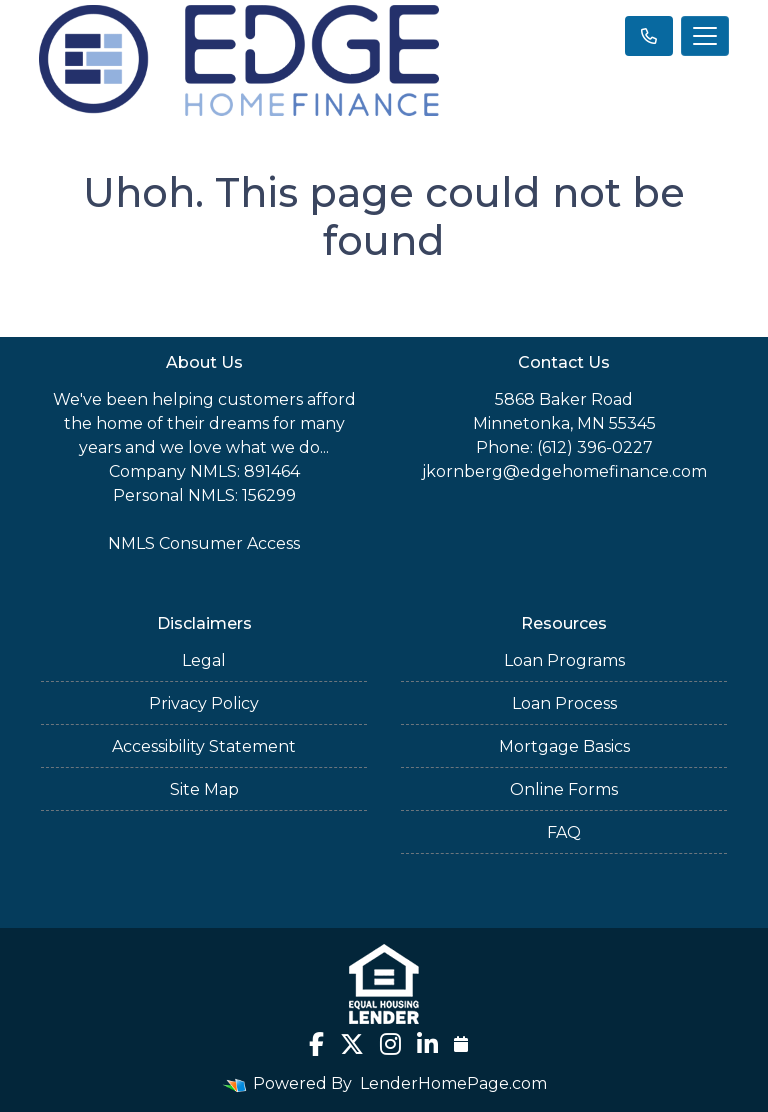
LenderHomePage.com (453, 1083)
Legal (204, 660)
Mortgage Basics (564, 746)
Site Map (204, 789)
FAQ (564, 832)
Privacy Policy (204, 703)
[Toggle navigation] (705, 36)
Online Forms (564, 789)
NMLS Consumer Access (204, 543)
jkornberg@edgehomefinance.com (564, 471)
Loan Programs (564, 660)
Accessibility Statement (204, 746)
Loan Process (564, 703)
